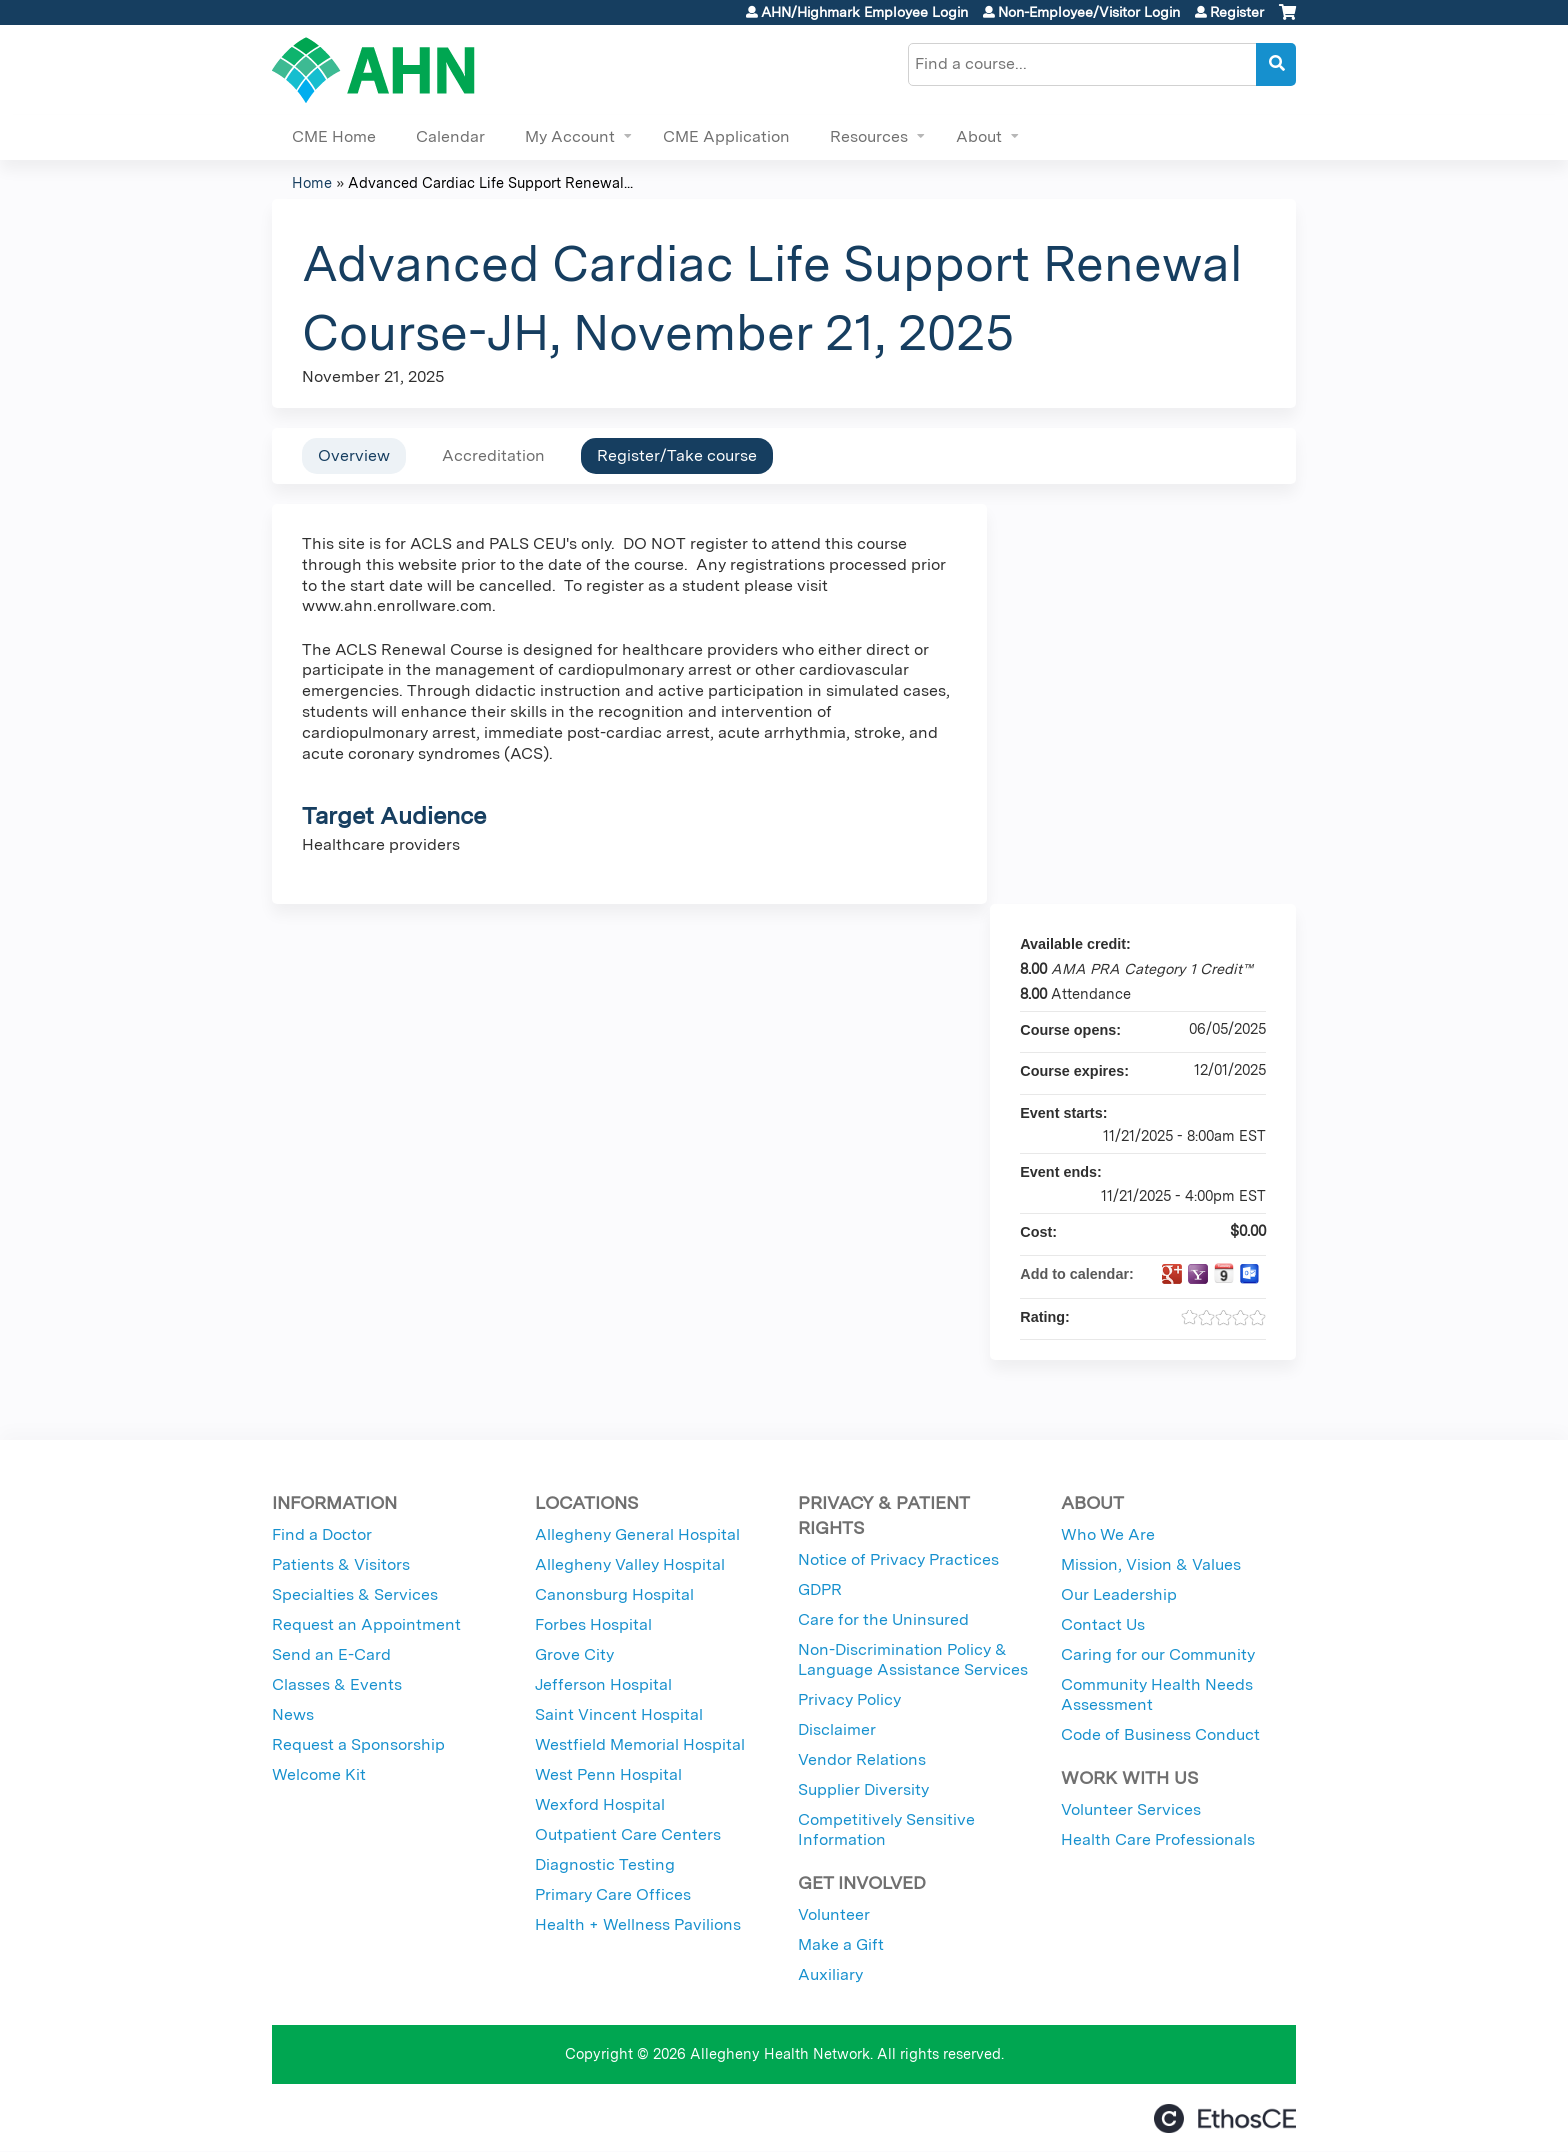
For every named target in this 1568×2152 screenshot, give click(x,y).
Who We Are (1108, 1534)
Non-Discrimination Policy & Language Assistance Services (913, 1659)
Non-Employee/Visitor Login (1089, 12)
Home (312, 182)
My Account (570, 136)
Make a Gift (841, 1944)
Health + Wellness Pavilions (638, 1924)
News (293, 1714)
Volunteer (834, 1914)
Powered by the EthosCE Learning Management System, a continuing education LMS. (1225, 2118)
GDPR (820, 1589)
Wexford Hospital (600, 1804)
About (979, 136)
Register (1237, 12)
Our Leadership (1119, 1594)
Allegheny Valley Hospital (630, 1564)
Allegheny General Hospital (637, 1534)
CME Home (334, 136)
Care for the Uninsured (883, 1619)
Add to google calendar (1172, 1274)
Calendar (450, 136)
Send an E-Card (331, 1654)
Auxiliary (830, 1974)
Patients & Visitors (341, 1564)
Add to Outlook (1250, 1274)
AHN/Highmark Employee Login (864, 12)
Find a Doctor (322, 1534)
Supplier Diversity (863, 1789)
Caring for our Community (1158, 1654)
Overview (354, 455)
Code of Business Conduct (1160, 1734)
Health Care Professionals (1158, 1839)
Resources (869, 136)
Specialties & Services (355, 1594)
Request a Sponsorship (358, 1744)
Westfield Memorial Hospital (640, 1744)
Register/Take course (677, 455)
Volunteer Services (1131, 1809)
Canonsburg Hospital (614, 1594)
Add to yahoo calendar (1198, 1274)
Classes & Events (337, 1684)
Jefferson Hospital (603, 1684)
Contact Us (1103, 1624)
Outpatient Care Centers (628, 1834)
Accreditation (493, 455)
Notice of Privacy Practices (898, 1559)
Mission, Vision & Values (1151, 1564)
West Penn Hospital (608, 1774)
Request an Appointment (366, 1624)
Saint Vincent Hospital (619, 1714)
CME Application (726, 136)
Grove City (574, 1654)
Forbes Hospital (593, 1624)
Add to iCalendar (1224, 1273)
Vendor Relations (862, 1759)
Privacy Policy (849, 1699)
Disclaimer (837, 1729)
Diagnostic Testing (605, 1864)
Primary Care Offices (613, 1894)
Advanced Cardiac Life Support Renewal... (490, 182)
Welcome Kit (319, 1774)
